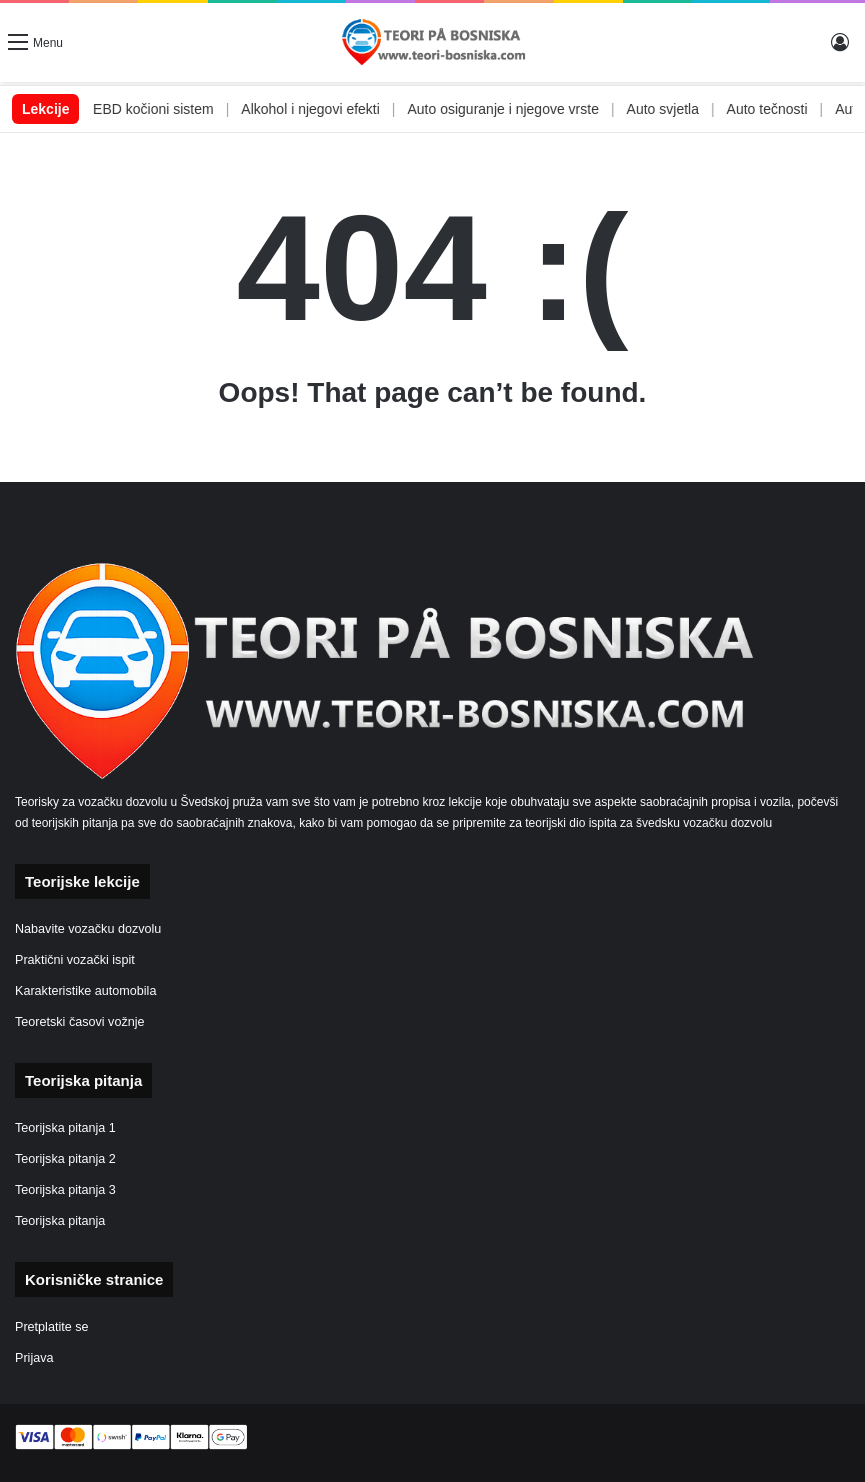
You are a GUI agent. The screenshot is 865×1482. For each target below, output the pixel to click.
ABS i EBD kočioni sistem (159, 109)
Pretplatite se (52, 1327)
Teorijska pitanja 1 (65, 1128)
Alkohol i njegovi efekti (335, 109)
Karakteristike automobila (85, 991)
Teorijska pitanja (60, 1221)
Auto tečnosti (792, 109)
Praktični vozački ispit (75, 960)
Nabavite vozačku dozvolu (88, 929)
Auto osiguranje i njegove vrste (527, 109)
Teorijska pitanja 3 (65, 1190)
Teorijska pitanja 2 (65, 1159)
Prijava (34, 1358)
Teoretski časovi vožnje (80, 1022)
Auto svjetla (688, 109)
